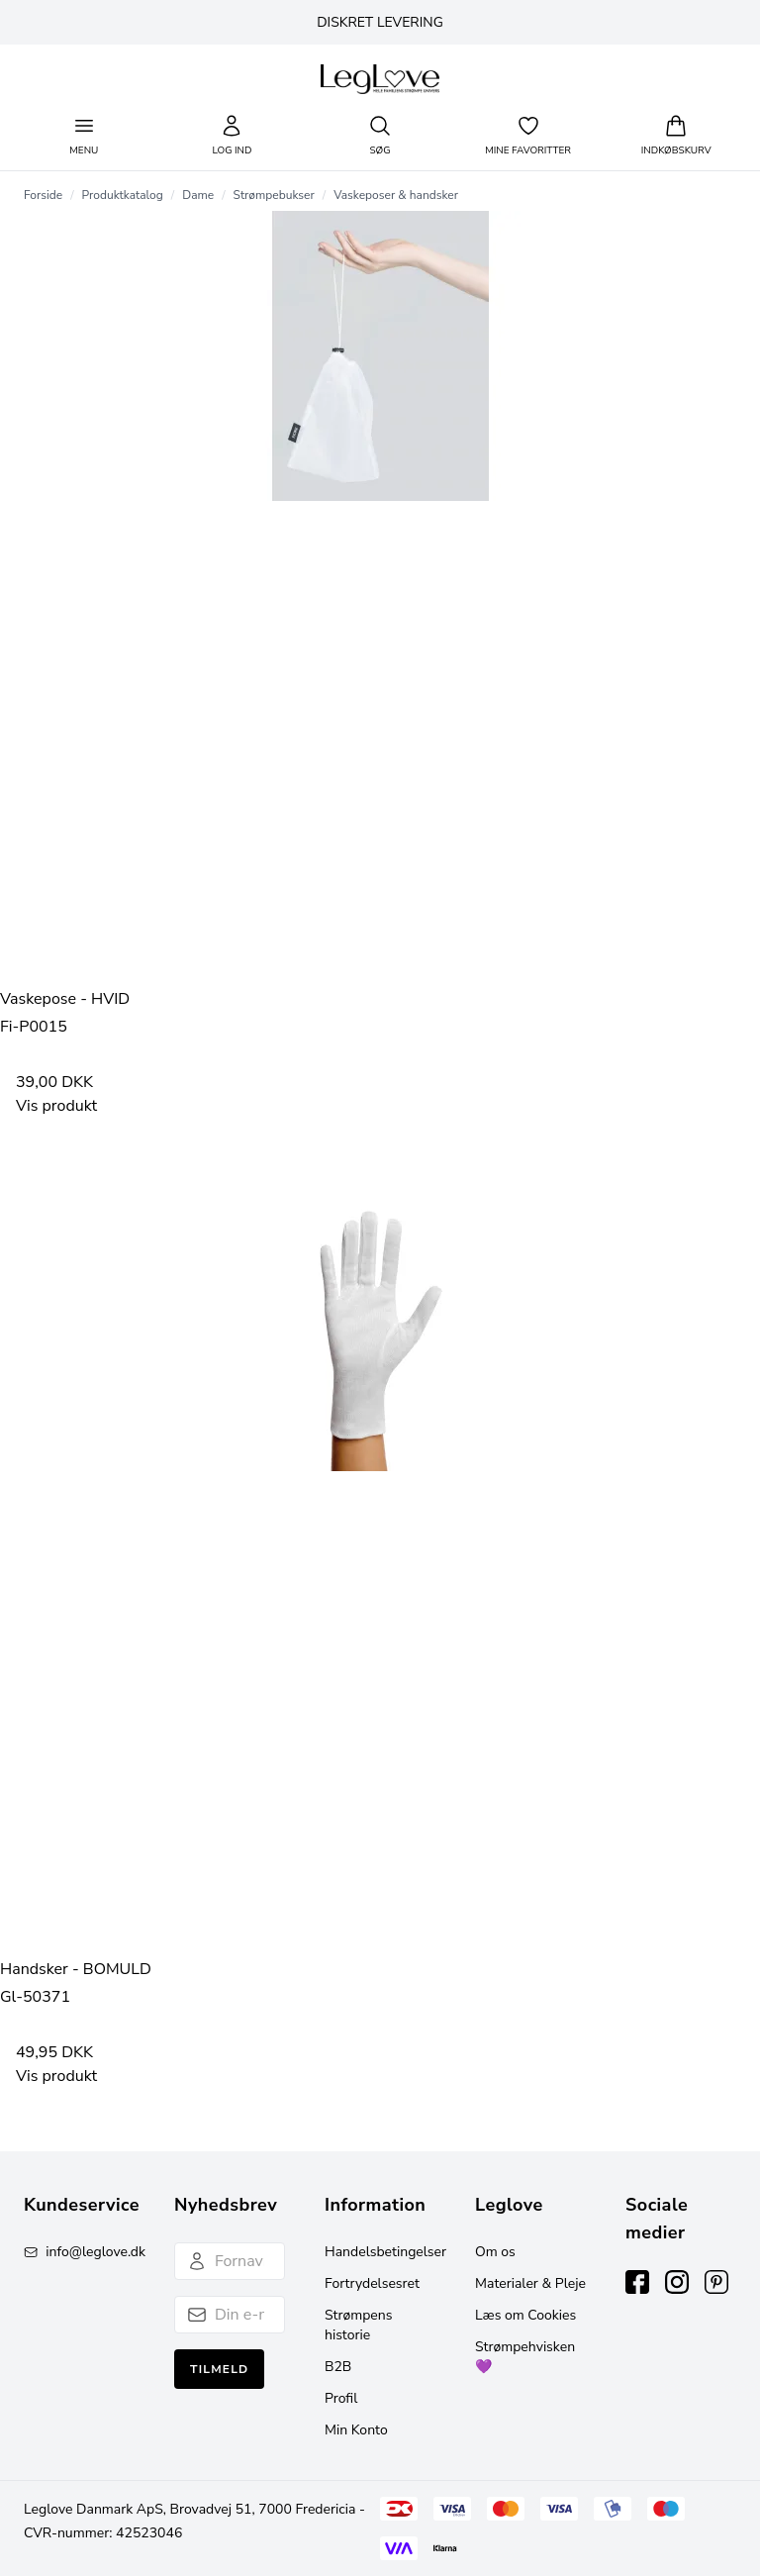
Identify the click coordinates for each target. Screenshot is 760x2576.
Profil (341, 2398)
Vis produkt (56, 1106)
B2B (338, 2366)
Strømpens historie (358, 2325)
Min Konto (356, 2430)
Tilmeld (219, 2369)
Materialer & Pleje (530, 2283)
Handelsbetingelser (385, 2251)
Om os (495, 2251)
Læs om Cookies (525, 2315)
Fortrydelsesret (372, 2283)
